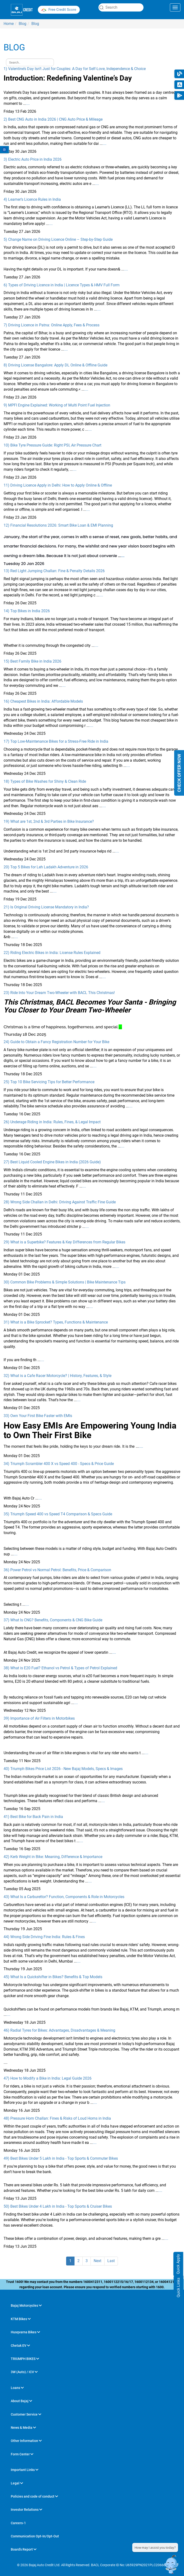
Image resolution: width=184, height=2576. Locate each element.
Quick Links (178, 2287)
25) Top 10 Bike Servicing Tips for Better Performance (49, 1082)
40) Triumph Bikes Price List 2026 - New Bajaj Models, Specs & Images (63, 1768)
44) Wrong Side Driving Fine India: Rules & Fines (44, 1937)
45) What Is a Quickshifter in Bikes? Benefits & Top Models (53, 1977)
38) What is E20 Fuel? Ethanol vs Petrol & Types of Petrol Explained (60, 1668)
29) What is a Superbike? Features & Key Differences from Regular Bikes (64, 1242)
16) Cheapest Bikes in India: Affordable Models (43, 701)
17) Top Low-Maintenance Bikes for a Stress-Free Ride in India (56, 741)
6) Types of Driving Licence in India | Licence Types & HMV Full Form (62, 285)
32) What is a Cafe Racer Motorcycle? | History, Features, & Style (57, 1375)
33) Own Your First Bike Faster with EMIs (38, 1415)
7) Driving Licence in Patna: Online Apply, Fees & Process (51, 325)
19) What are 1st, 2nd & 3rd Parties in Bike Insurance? (49, 821)
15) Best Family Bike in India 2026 (32, 661)
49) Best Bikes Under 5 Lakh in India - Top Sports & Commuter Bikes (61, 2158)
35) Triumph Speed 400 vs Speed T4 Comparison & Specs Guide (58, 1514)
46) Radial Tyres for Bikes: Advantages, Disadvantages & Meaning (59, 2030)
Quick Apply (178, 2264)
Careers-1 (18, 2523)
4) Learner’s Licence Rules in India (32, 199)
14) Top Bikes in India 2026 (27, 611)
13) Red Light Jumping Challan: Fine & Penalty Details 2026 (54, 571)
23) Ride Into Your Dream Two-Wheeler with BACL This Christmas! (59, 992)
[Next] (97, 2261)
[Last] (111, 2261)
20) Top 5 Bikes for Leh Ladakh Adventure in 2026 (46, 867)
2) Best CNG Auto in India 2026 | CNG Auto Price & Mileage (53, 119)
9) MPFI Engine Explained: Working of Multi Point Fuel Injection (57, 405)
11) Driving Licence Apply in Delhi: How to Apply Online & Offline (58, 485)
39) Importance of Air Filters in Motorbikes (39, 1718)
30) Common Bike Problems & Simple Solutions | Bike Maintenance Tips (65, 1282)
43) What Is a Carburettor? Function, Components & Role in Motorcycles (64, 1896)
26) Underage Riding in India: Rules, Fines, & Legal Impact (52, 1122)
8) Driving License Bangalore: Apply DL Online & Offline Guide (55, 365)
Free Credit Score (62, 9)
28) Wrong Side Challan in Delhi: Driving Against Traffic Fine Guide (60, 1202)
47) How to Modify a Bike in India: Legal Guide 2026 (48, 2078)
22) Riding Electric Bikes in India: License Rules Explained (52, 952)
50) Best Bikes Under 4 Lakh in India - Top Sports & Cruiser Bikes (58, 2206)
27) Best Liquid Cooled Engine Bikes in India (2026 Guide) (52, 1162)
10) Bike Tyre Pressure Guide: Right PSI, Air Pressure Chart (52, 445)
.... (28, 103)
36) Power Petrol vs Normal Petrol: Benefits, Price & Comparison (57, 1570)
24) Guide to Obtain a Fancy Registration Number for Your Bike (56, 1042)
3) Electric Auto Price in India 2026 (33, 159)
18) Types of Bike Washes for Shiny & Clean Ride (45, 781)
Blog (22, 23)
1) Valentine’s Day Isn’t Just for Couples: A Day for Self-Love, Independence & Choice (75, 68)
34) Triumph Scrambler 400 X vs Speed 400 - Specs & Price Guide (59, 1463)
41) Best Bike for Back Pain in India (33, 1816)
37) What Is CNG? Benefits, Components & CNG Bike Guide (53, 1620)
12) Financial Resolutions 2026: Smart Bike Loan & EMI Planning (58, 525)
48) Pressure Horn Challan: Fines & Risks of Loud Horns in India (57, 2118)
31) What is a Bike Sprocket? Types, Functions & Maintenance (56, 1322)
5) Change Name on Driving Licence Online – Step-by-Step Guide (58, 239)
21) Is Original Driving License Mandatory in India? (46, 907)
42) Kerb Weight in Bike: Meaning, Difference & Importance (53, 1856)
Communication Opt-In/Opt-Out (35, 2536)
